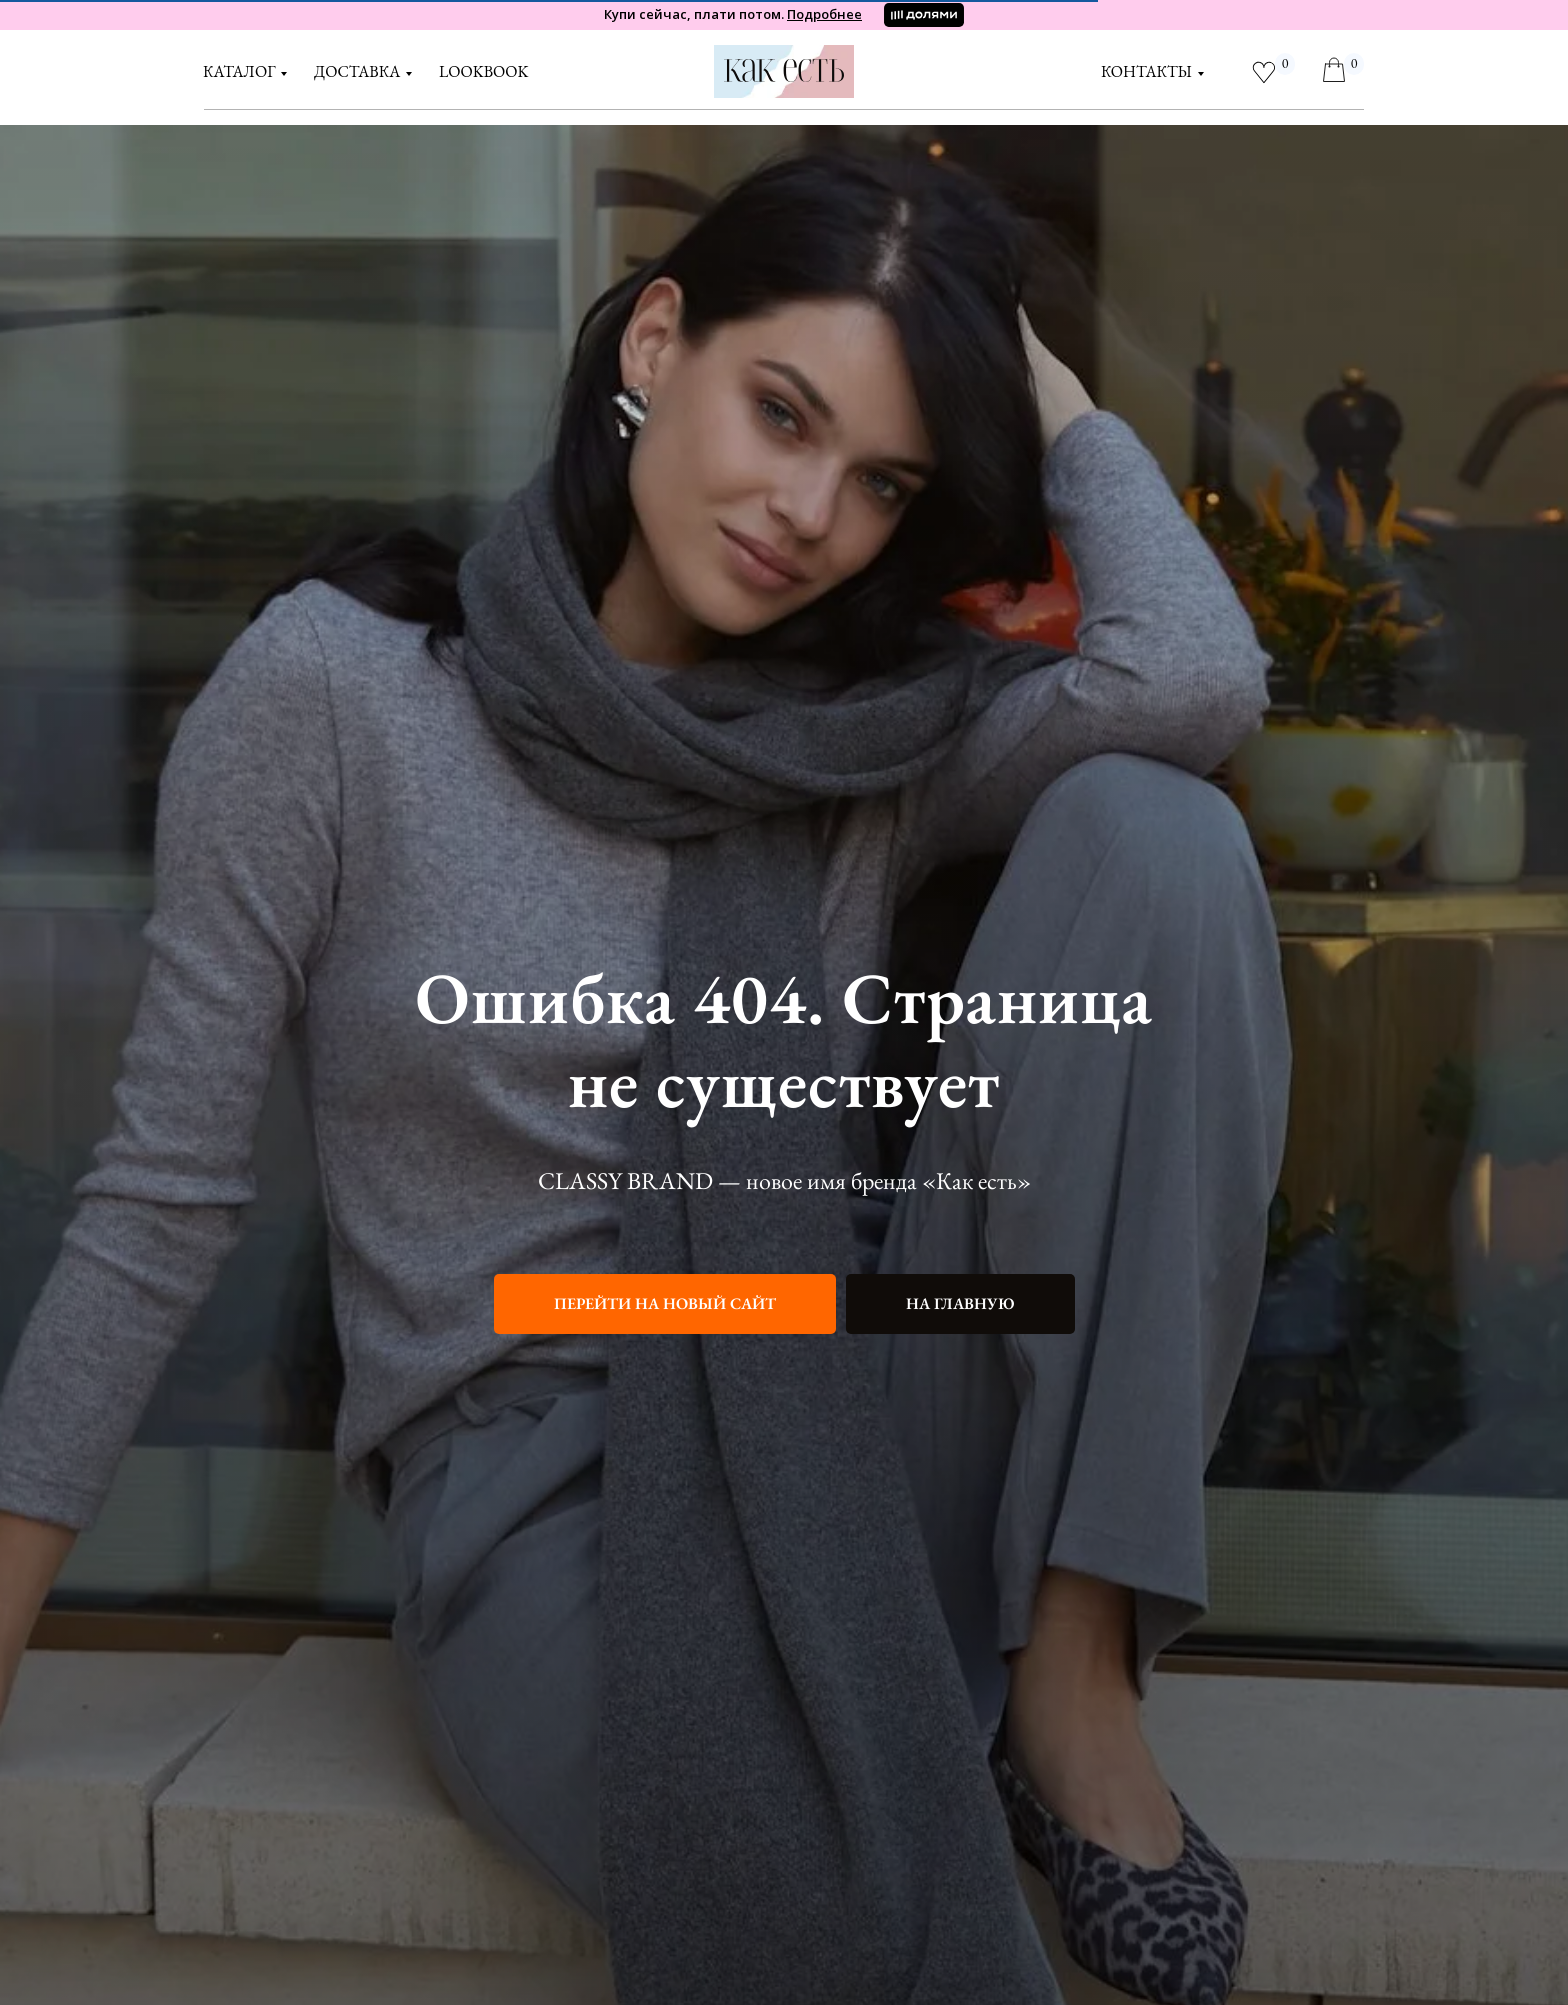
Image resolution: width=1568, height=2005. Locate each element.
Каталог (239, 71)
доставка (357, 71)
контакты (1146, 71)
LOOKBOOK (483, 71)
